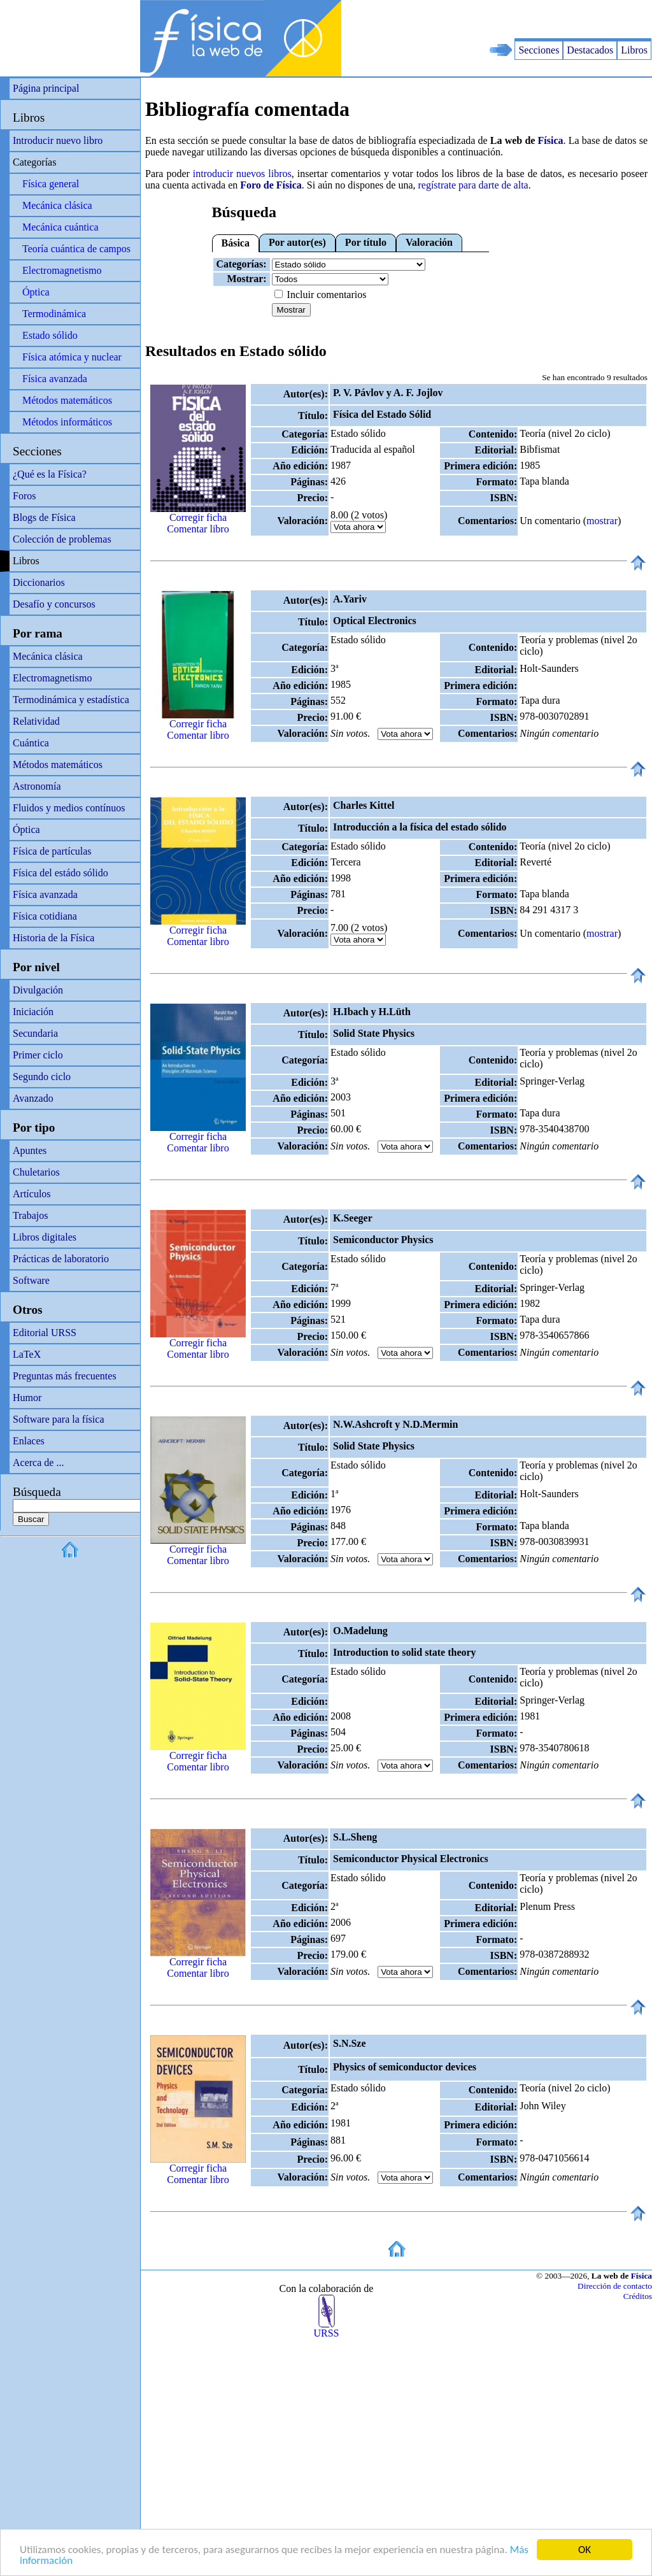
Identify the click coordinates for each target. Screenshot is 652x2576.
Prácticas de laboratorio (61, 1258)
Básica (236, 243)
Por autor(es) (297, 242)
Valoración (429, 242)
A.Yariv (350, 599)
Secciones (538, 50)
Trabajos (30, 1215)
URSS (326, 2328)
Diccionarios (39, 582)
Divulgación (38, 990)
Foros (24, 495)
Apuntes (29, 1150)
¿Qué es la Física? (50, 474)
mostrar (602, 520)
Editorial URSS (44, 1332)
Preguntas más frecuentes (65, 1375)
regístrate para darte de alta (473, 185)
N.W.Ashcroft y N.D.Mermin (395, 1424)
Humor (27, 1397)
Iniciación (33, 1011)
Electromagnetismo (61, 270)
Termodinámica (54, 313)
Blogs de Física (44, 517)
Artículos (32, 1193)
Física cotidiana (45, 916)
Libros (634, 50)
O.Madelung (360, 1630)
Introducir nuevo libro (58, 140)
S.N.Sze (349, 2043)
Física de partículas (52, 851)
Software (31, 1280)
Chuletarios (36, 1172)
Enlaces (29, 1440)
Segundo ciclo (42, 1076)
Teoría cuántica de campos (76, 248)
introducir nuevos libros (242, 173)
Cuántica (31, 742)
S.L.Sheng (355, 1837)
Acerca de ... (38, 1462)
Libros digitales (44, 1237)
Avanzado (33, 1098)
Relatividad (36, 721)
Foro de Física (271, 185)
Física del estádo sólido (60, 872)
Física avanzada (54, 378)
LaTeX (27, 1354)
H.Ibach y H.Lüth (372, 1011)
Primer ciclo (38, 1055)
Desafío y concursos (54, 604)
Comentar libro (198, 528)
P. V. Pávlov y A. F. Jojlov (388, 392)
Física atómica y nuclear (72, 357)
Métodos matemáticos (67, 400)
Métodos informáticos (67, 421)
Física (550, 140)
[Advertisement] (503, 19)
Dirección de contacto (615, 2286)
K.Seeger (352, 1218)
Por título (365, 242)
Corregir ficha (198, 517)
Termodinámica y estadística (71, 699)
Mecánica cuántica (60, 227)
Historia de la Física (53, 937)
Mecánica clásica (57, 205)
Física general (50, 183)
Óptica (36, 292)
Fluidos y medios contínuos (69, 807)
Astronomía (37, 786)
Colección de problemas (62, 539)
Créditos (637, 2296)
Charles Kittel (363, 805)
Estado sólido (50, 335)
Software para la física (58, 1419)
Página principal (46, 88)
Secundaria (35, 1033)
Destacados (590, 50)
